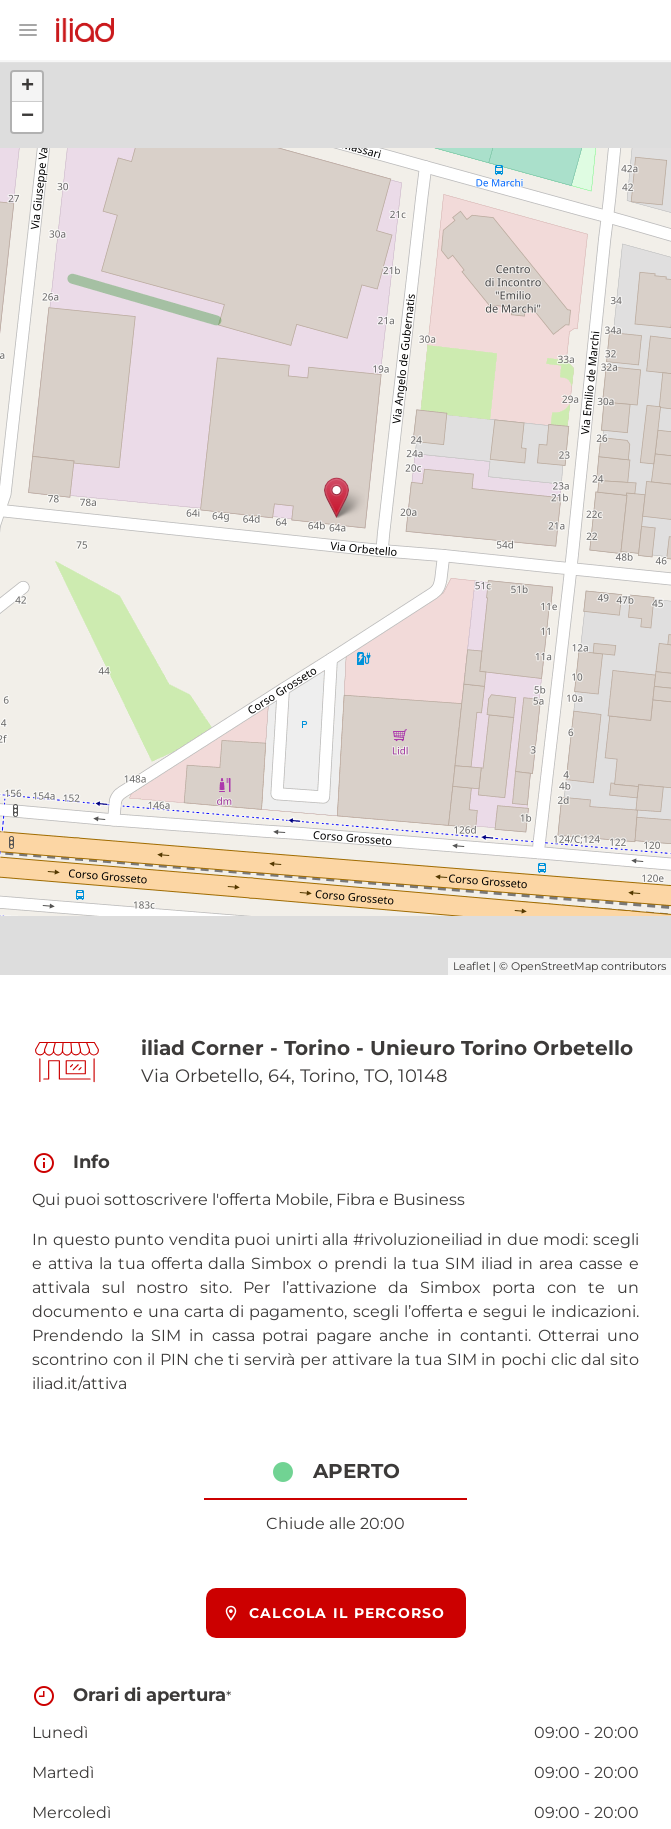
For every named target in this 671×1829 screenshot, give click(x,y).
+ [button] (27, 87)
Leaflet (471, 966)
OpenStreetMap (554, 966)
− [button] (27, 117)
